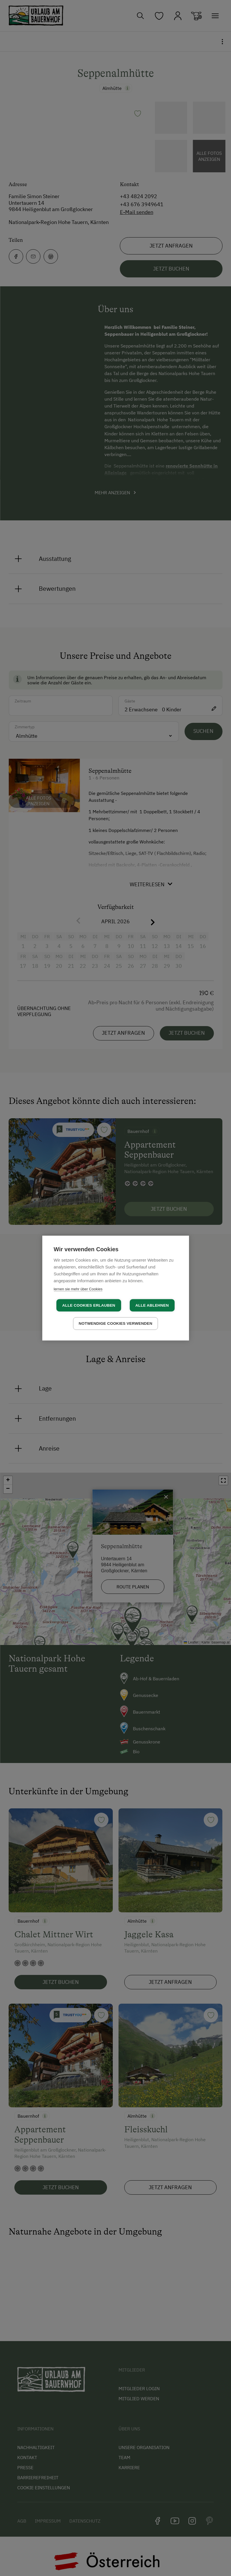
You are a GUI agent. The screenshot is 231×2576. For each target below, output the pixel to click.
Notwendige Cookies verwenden (115, 1323)
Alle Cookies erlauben (88, 1305)
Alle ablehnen (152, 1305)
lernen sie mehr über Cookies (78, 1289)
